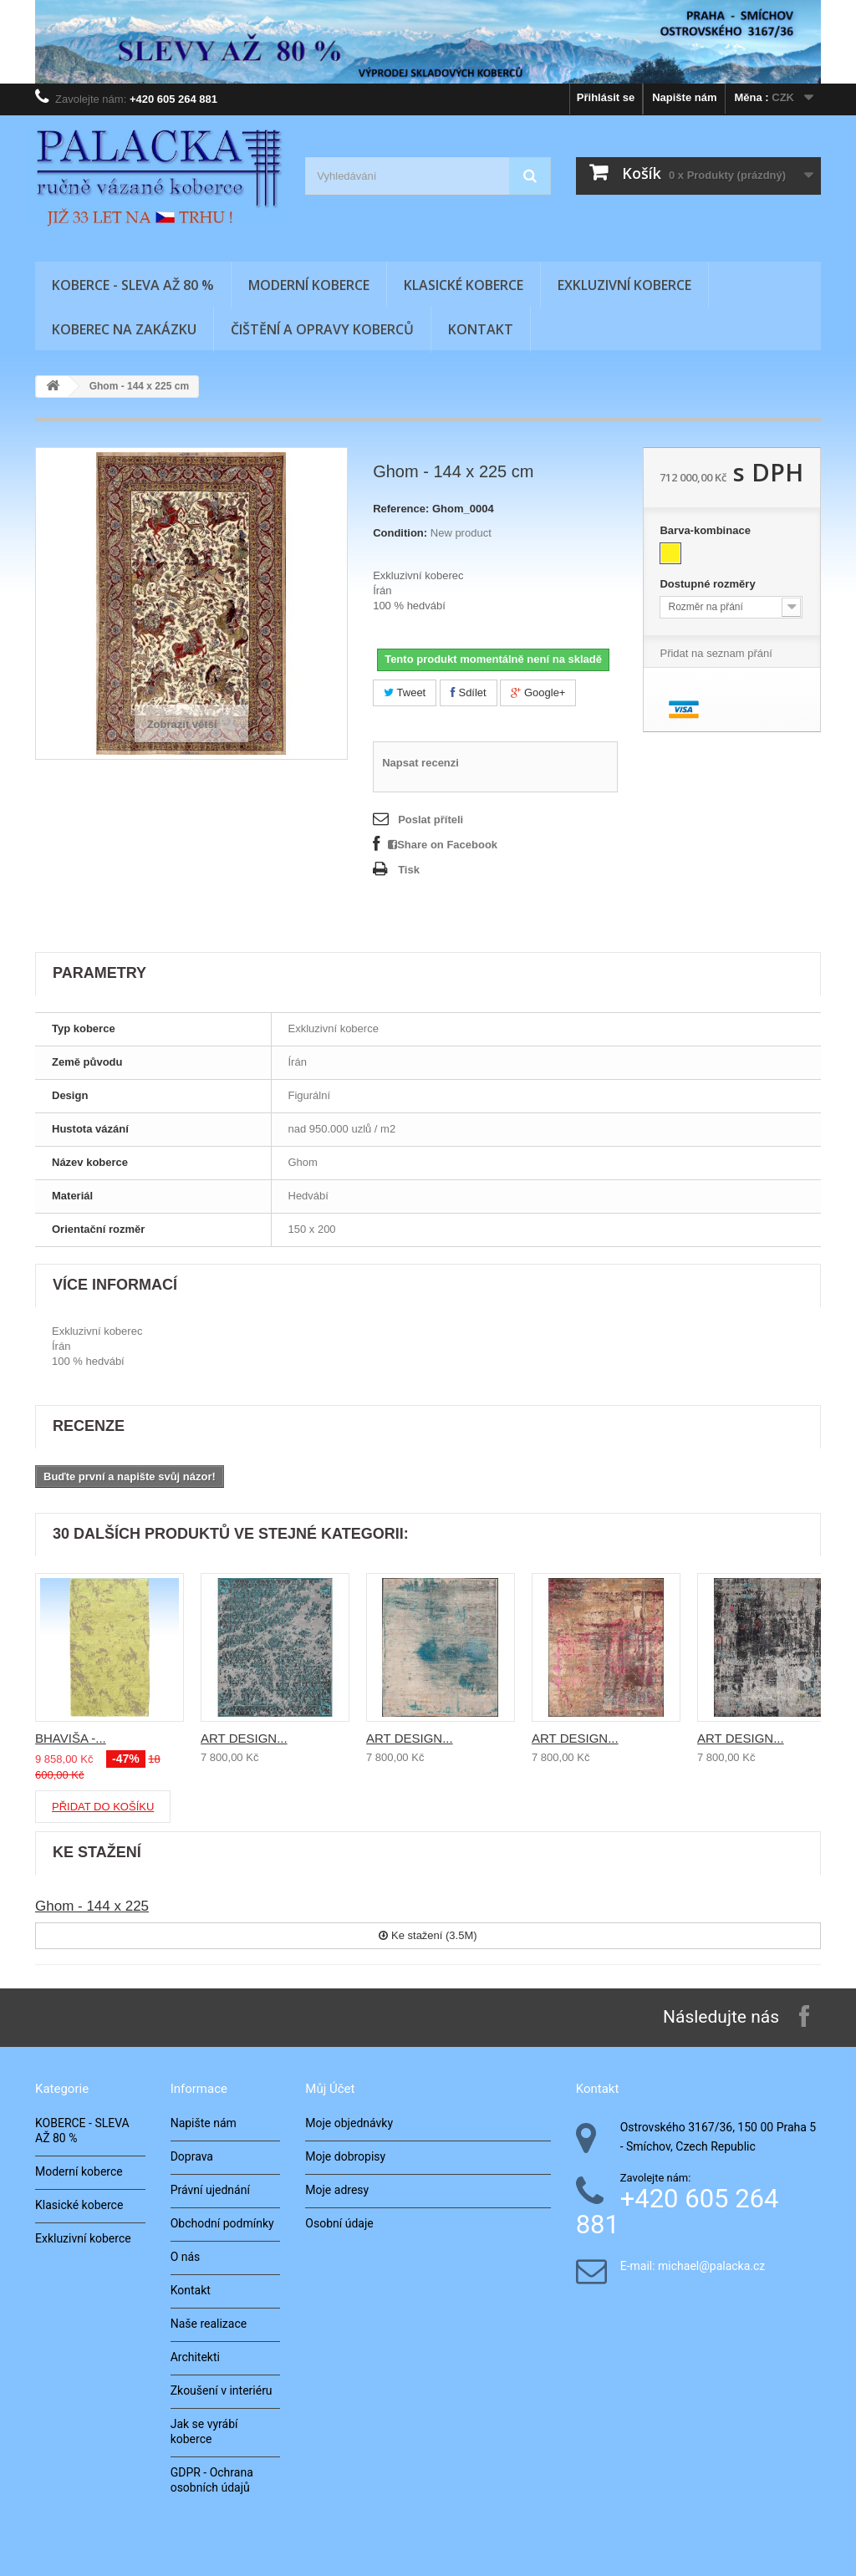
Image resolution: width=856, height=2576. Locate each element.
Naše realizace (209, 2323)
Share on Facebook (442, 844)
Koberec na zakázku (124, 329)
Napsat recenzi (420, 762)
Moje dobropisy (345, 2156)
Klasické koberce (463, 285)
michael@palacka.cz (711, 2266)
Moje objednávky (349, 2123)
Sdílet (469, 692)
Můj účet (329, 2088)
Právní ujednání (210, 2190)
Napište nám (684, 97)
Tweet (404, 692)
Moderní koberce (308, 285)
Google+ (538, 692)
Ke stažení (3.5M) (427, 1935)
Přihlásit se (605, 97)
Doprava (192, 2156)
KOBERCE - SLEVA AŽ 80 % (133, 285)
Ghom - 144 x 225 (92, 1906)
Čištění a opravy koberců (322, 329)
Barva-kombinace (706, 530)
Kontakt (480, 329)
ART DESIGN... (244, 1738)
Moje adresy (337, 2190)
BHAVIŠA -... (70, 1738)
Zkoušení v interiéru (222, 2390)
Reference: (401, 508)
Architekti (195, 2357)
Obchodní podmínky (222, 2223)
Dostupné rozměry (709, 584)
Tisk (409, 869)
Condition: (400, 533)
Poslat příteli (430, 819)
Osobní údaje (339, 2223)
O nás (186, 2256)
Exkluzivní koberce (624, 285)
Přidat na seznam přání (716, 653)
